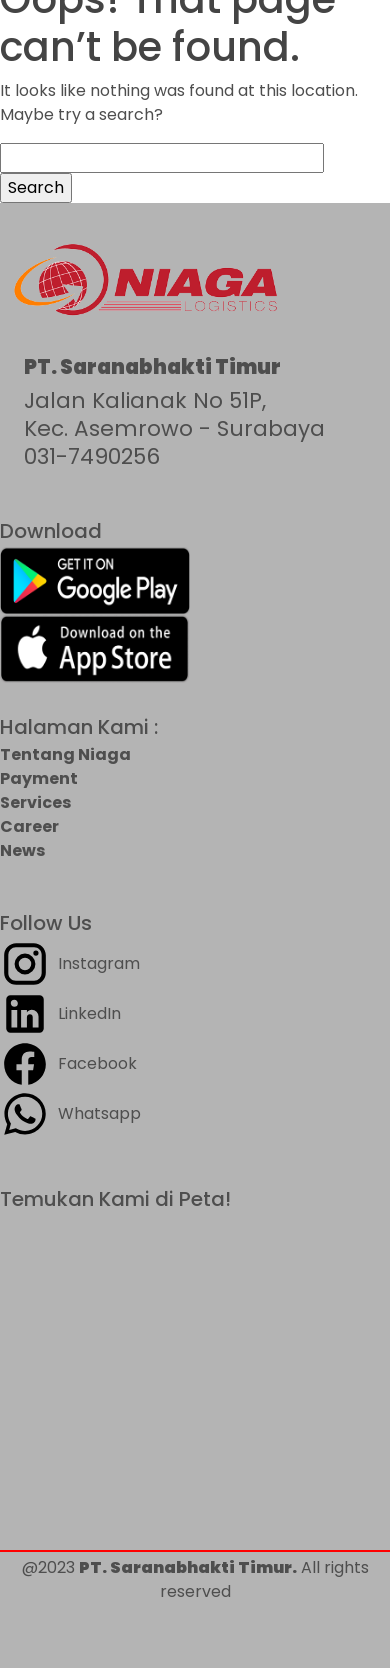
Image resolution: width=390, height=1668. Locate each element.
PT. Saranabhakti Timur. (188, 1567)
